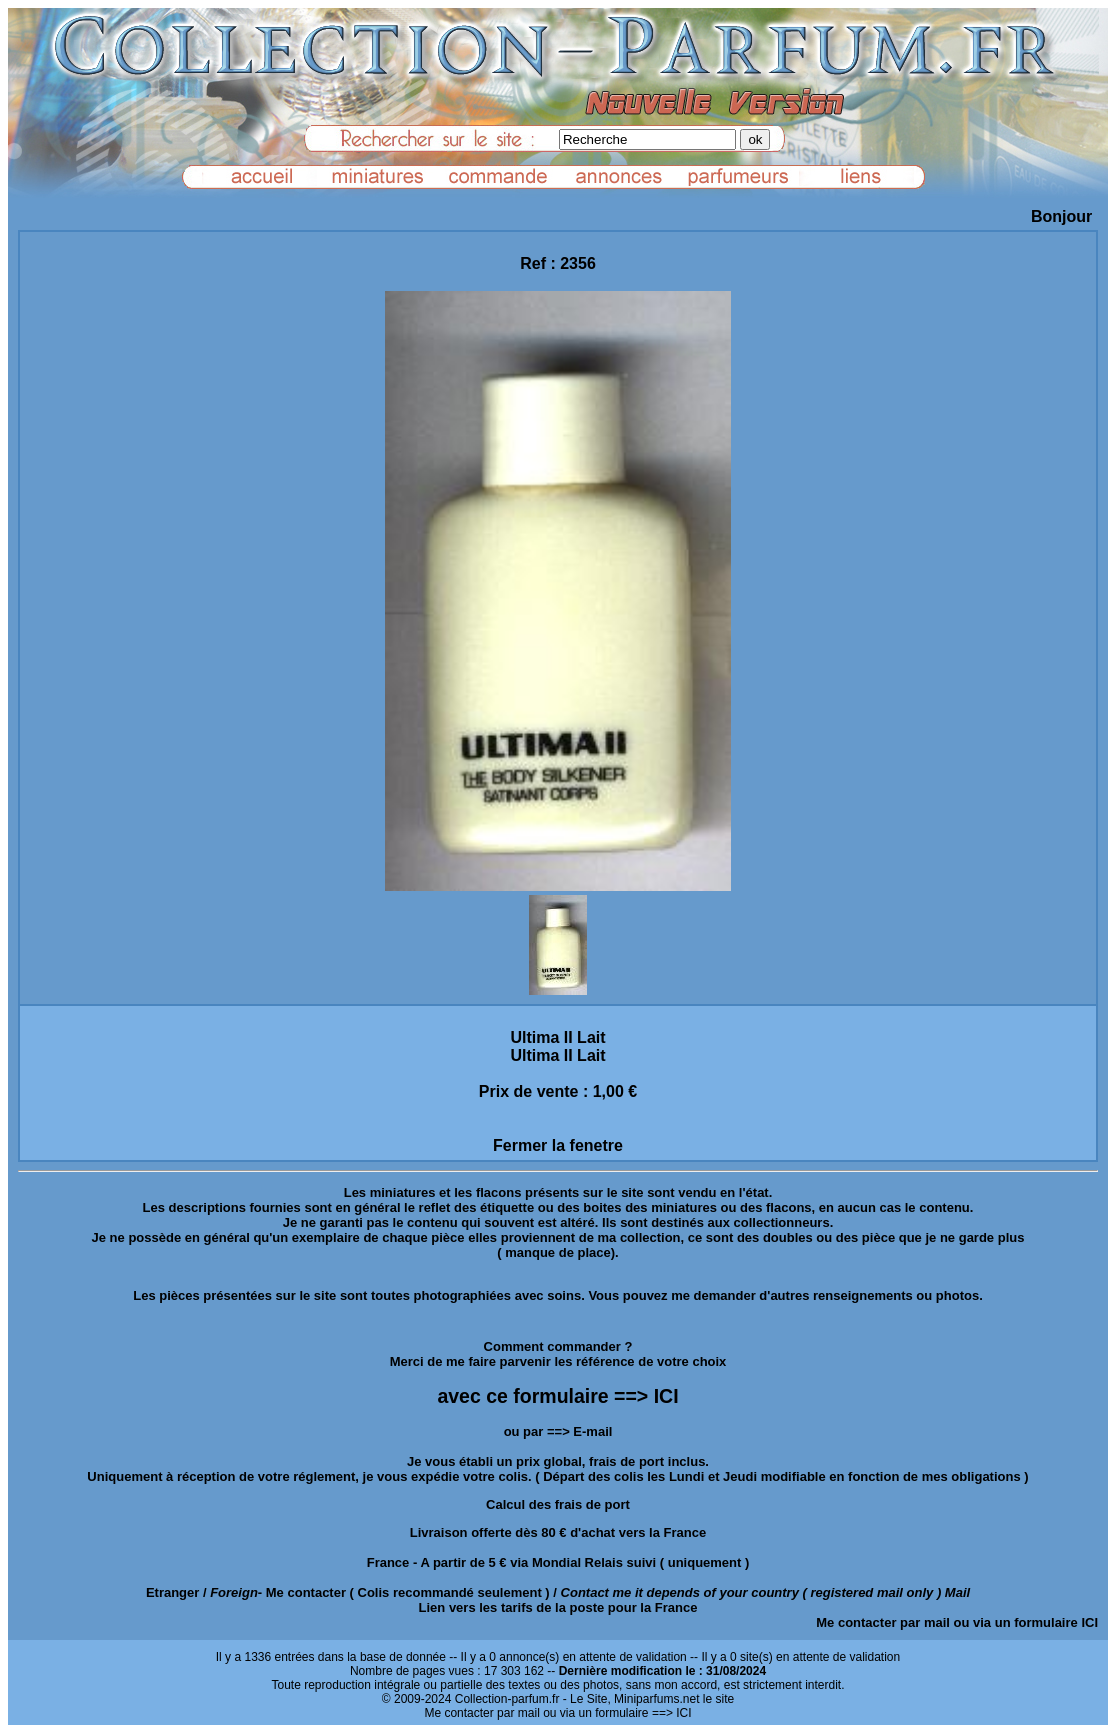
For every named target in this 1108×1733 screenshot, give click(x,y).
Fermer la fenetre (558, 1145)
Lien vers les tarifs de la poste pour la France (558, 1607)
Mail (957, 1592)
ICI (1089, 1622)
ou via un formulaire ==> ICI (617, 1713)
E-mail (592, 1431)
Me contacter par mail (883, 1622)
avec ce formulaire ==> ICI (557, 1396)
